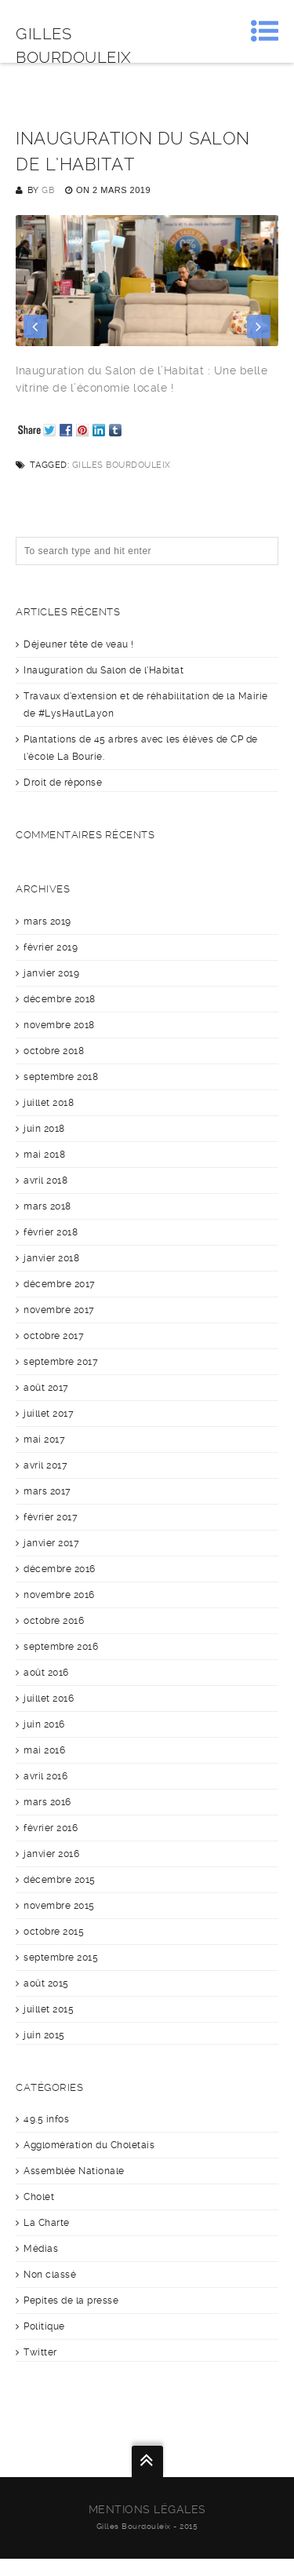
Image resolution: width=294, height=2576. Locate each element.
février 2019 (51, 947)
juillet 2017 (49, 1413)
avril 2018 (45, 1180)
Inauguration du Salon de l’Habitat (103, 670)
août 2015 (46, 1983)
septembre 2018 (61, 1076)
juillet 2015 (49, 2009)
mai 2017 (44, 1439)
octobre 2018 (54, 1050)
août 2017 (46, 1387)
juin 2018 (44, 1128)
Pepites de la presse (71, 2300)
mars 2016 (47, 1802)
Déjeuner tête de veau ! (79, 644)
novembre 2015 (59, 1905)
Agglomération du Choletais (89, 2145)
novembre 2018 (59, 1025)
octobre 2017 (54, 1335)
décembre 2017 (60, 1284)
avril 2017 (45, 1465)
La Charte (47, 2222)
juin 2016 (44, 1724)
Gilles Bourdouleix (121, 465)
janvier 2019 (51, 973)
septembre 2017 (61, 1361)
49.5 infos (46, 2119)
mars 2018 (47, 1206)
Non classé (50, 2274)
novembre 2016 (59, 1594)
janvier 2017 (51, 1543)
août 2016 (46, 1672)
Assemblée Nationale (74, 2171)
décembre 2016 (60, 1568)
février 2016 (51, 1828)
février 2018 (51, 1232)
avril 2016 (45, 1776)
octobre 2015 (54, 1931)
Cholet (39, 2196)
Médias (41, 2248)
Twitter (40, 2352)
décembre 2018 (60, 999)
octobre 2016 (54, 1620)
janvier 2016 (51, 1853)
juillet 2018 (49, 1102)
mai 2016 (44, 1750)
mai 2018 (44, 1154)
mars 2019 (47, 921)
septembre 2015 (61, 1957)
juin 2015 (44, 2035)
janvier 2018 (51, 1258)
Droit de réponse (63, 782)
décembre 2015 (60, 1879)
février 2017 (51, 1517)
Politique (44, 2326)
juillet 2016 (49, 1698)
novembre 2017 (59, 1309)
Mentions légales (147, 2509)
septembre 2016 (61, 1646)
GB (48, 190)
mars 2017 (47, 1491)
